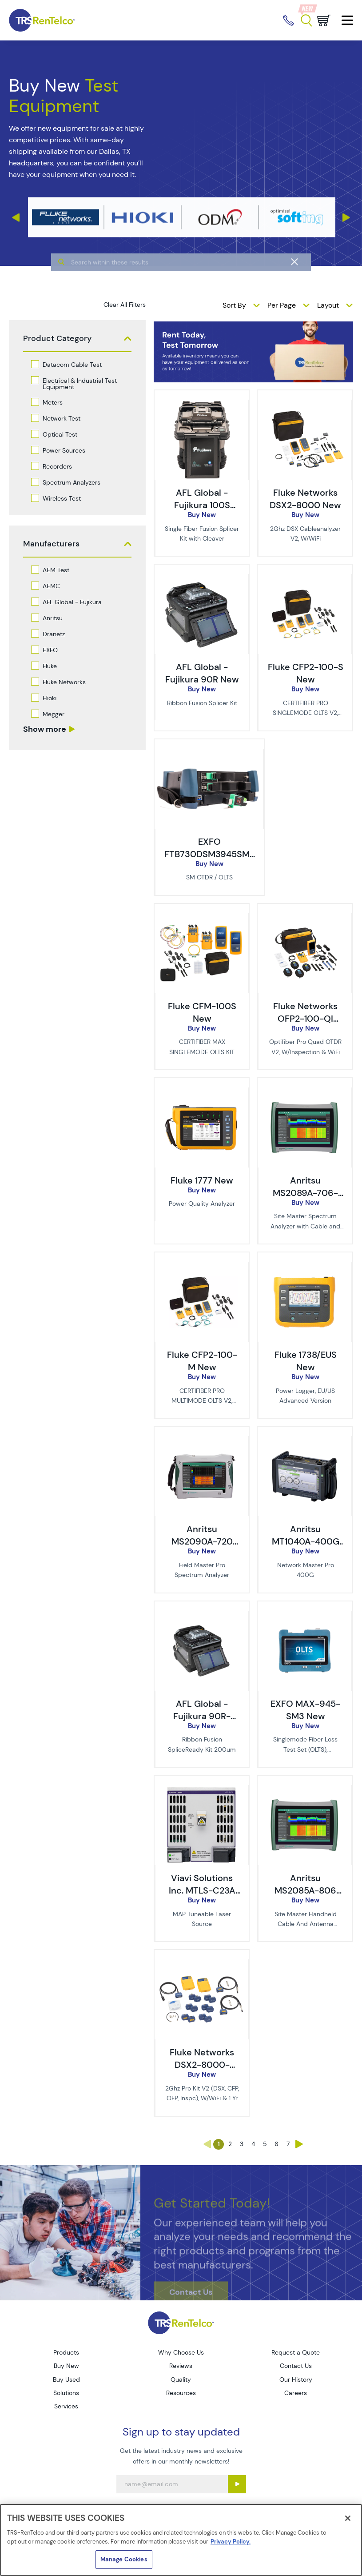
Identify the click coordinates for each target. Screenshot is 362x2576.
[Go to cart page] (323, 20)
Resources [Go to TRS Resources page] (181, 2393)
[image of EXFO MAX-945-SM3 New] (304, 1616)
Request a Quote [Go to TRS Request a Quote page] (295, 2352)
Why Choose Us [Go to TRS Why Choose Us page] (181, 2352)
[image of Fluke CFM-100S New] (201, 918)
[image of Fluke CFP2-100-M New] (201, 1267)
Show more (44, 729)
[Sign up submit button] (237, 2484)
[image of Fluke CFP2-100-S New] (304, 579)
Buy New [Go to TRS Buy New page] (66, 2366)
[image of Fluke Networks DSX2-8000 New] (304, 405)
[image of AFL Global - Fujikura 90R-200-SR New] (201, 1616)
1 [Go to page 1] (219, 2144)
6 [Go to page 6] (276, 2144)
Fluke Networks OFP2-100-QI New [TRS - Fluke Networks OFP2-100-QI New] (305, 1018)
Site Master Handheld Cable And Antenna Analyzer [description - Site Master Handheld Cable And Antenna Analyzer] (305, 1924)
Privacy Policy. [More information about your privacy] (231, 2541)
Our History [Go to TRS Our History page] (295, 2379)
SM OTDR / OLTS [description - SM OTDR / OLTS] (209, 877)
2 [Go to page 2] (230, 2144)
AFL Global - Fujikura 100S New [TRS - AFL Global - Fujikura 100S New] (202, 505)
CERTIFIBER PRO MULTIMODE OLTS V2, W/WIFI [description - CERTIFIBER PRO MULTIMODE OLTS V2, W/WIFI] (201, 1401)
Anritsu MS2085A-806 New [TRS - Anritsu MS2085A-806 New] (305, 1890)
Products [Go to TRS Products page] (66, 2352)
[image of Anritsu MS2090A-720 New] (201, 1441)
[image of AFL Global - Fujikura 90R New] (201, 579)
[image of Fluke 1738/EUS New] (304, 1267)
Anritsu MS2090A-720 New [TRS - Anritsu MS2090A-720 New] (202, 1541)
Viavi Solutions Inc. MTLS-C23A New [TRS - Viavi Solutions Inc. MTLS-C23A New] (202, 1890)
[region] (181, 2540)
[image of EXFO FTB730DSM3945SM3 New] (209, 754)
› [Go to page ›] (299, 2144)
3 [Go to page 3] (241, 2144)
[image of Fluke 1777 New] (201, 1092)
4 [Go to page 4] (253, 2144)
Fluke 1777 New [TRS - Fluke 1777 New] (202, 1180)
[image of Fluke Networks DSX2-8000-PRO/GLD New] (201, 1964)
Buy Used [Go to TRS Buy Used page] (66, 2379)
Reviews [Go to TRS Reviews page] (180, 2366)
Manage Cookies (123, 2559)
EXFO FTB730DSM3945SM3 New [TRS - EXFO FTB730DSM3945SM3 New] (209, 854)
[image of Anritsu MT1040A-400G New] (304, 1441)
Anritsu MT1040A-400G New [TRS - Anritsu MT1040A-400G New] (305, 1541)
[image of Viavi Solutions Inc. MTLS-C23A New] (201, 1790)
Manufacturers (51, 544)
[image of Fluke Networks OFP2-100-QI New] (304, 918)
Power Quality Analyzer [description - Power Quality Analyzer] (202, 1204)
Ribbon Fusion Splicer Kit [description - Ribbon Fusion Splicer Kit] (202, 703)
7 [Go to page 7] (288, 2144)
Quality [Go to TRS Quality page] (181, 2379)
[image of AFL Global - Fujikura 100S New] (201, 405)
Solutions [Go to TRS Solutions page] (66, 2393)
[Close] (348, 2518)
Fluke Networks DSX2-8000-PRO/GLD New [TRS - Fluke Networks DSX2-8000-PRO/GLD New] (202, 2064)
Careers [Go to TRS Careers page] (295, 2393)
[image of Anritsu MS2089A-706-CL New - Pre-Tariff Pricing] (304, 1092)
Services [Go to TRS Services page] (66, 2406)
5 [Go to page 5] (265, 2144)
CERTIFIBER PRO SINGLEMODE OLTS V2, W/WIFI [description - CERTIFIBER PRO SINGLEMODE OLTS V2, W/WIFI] (305, 713)
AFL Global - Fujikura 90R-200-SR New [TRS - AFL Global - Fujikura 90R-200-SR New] (202, 1716)
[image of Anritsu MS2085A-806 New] (304, 1790)
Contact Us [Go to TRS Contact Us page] (296, 2366)
